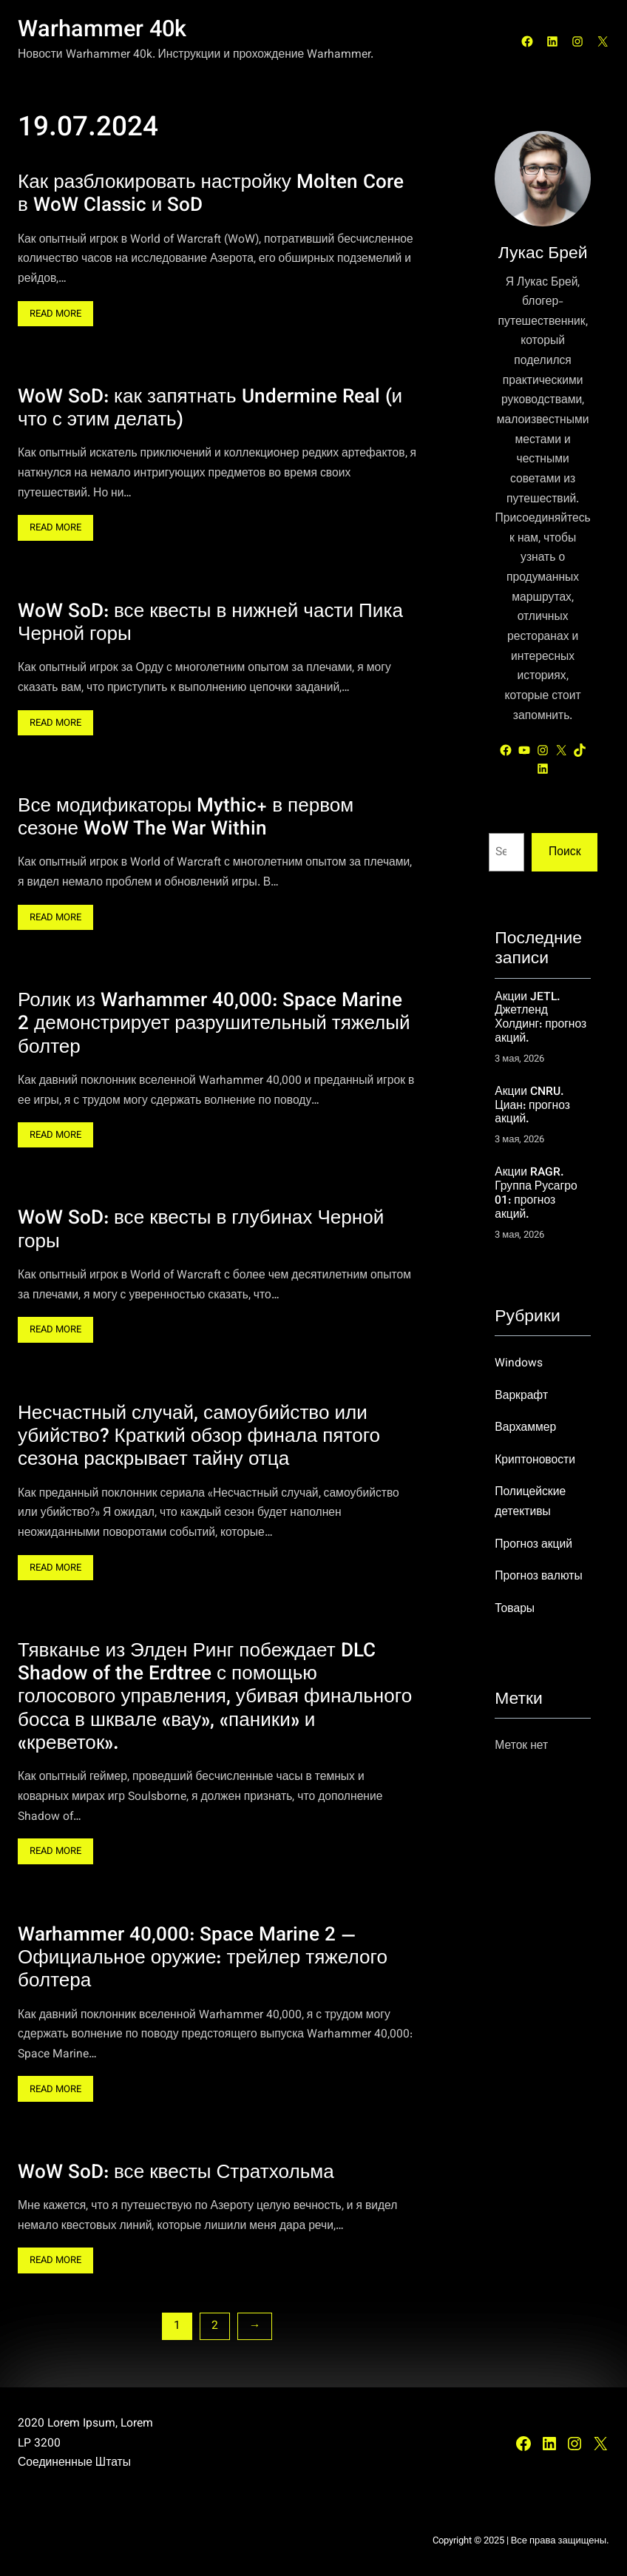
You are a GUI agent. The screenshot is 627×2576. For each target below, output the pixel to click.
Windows (519, 1363)
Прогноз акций (533, 1545)
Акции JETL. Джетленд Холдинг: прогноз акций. (540, 1018)
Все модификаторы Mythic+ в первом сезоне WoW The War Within (185, 818)
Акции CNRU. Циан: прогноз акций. (532, 1106)
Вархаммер (525, 1428)
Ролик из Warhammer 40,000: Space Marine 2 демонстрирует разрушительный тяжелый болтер (214, 1024)
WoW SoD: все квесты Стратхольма (176, 2172)
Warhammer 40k (102, 31)
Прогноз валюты (539, 1576)
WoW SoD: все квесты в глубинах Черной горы (201, 1230)
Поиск (564, 852)
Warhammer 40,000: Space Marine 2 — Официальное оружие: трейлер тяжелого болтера (202, 1958)
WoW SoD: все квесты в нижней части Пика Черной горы (210, 623)
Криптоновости (535, 1460)
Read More (59, 315)
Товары (515, 1609)
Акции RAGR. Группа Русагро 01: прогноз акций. (536, 1193)
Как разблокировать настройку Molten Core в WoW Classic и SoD (211, 195)
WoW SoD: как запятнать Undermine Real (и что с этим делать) (210, 409)
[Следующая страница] (255, 2326)
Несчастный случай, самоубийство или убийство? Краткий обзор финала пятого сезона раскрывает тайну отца (199, 1436)
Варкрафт (521, 1396)
